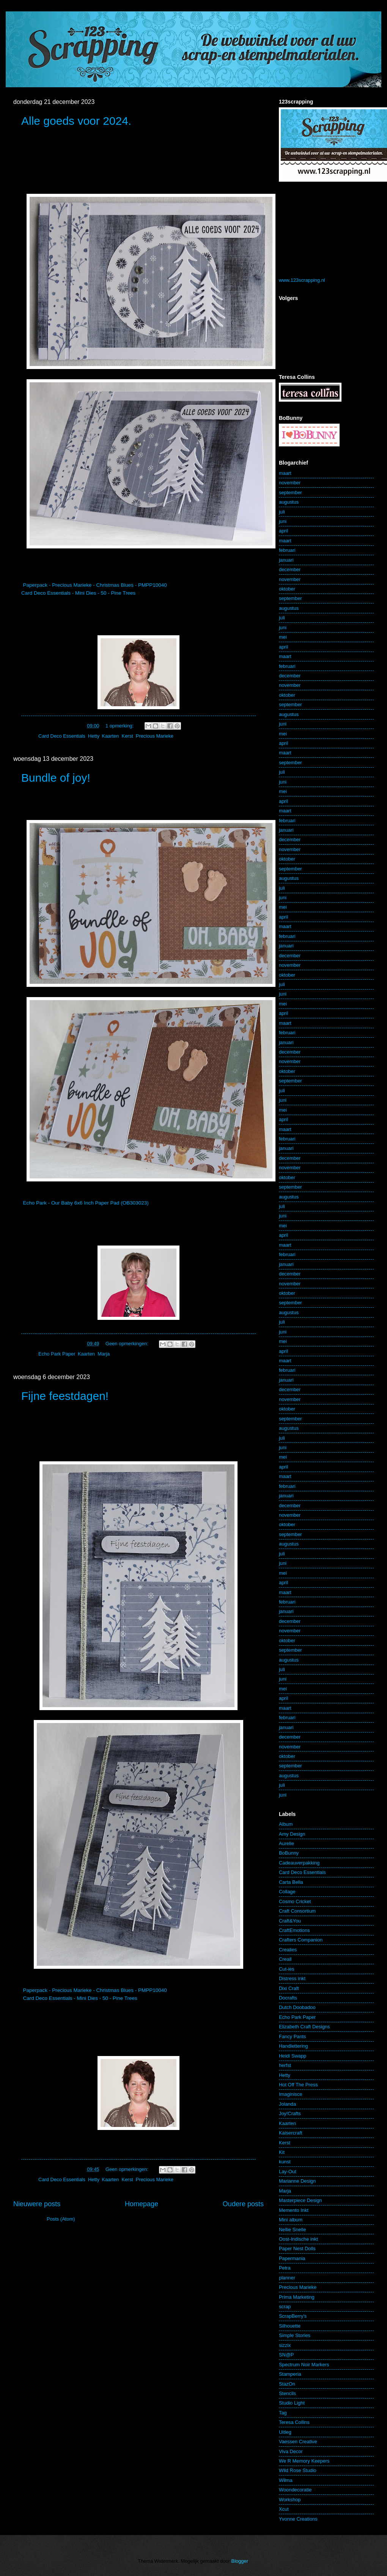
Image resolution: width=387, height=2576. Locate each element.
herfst (285, 2065)
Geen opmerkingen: (127, 1343)
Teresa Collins (294, 2422)
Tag (283, 2413)
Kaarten (110, 736)
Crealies (288, 1949)
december (289, 569)
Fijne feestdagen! (65, 1396)
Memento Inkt (293, 2210)
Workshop (290, 2499)
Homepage (141, 2204)
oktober (287, 589)
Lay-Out (287, 2171)
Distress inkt (292, 1978)
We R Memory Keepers (304, 2461)
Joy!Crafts (290, 2113)
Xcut (284, 2509)
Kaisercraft (290, 2133)
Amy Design (292, 1834)
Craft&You (290, 1921)
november (289, 482)
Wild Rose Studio (297, 2470)
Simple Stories (294, 2335)
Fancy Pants (292, 2036)
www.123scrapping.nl (302, 280)
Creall (285, 1959)
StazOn (287, 2384)
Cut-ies (286, 1969)
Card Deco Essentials (61, 736)
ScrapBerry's (293, 2316)
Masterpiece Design (300, 2200)
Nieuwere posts (36, 2204)
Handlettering (293, 2046)
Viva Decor (291, 2451)
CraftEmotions (294, 1930)
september (290, 492)
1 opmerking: (120, 726)
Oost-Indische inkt (298, 2239)
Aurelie (286, 1843)
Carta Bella (291, 1882)
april (283, 531)
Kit (282, 2152)
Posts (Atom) (61, 2219)
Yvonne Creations (298, 2519)
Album (286, 1824)
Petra (285, 2268)
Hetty (93, 736)
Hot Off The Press (298, 2085)
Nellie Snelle (292, 2229)
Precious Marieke (154, 736)
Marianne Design (297, 2181)
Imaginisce (290, 2094)
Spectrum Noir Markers (304, 2364)
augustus (289, 502)
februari (287, 550)
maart (285, 473)
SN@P (286, 2355)
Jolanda (287, 2104)
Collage (287, 1891)
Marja (104, 1354)
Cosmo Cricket (295, 1901)
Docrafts (288, 1998)
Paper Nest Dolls (297, 2248)
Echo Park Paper (56, 1354)
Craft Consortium (297, 1911)
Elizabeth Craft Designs (304, 2026)
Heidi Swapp (292, 2056)
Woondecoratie (295, 2490)
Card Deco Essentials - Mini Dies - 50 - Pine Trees (78, 593)
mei (283, 637)
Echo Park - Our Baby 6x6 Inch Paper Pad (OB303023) (86, 1203)
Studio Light (292, 2403)
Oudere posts (243, 2204)
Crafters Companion (300, 1940)
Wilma (286, 2480)
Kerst (127, 736)
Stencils (287, 2393)
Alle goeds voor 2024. (76, 121)
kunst (285, 2161)
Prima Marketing (297, 2297)
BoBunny (289, 1853)
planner (287, 2278)
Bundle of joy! (55, 777)
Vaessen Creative (298, 2441)
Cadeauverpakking (299, 1863)
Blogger (239, 2561)
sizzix (285, 2345)
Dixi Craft (289, 1988)
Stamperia (290, 2374)
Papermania (292, 2258)
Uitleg (285, 2432)
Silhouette (289, 2326)
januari (286, 560)
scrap (285, 2306)
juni (282, 521)
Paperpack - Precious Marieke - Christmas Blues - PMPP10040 (95, 585)
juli (282, 512)
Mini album (290, 2220)
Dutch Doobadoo (297, 2007)
